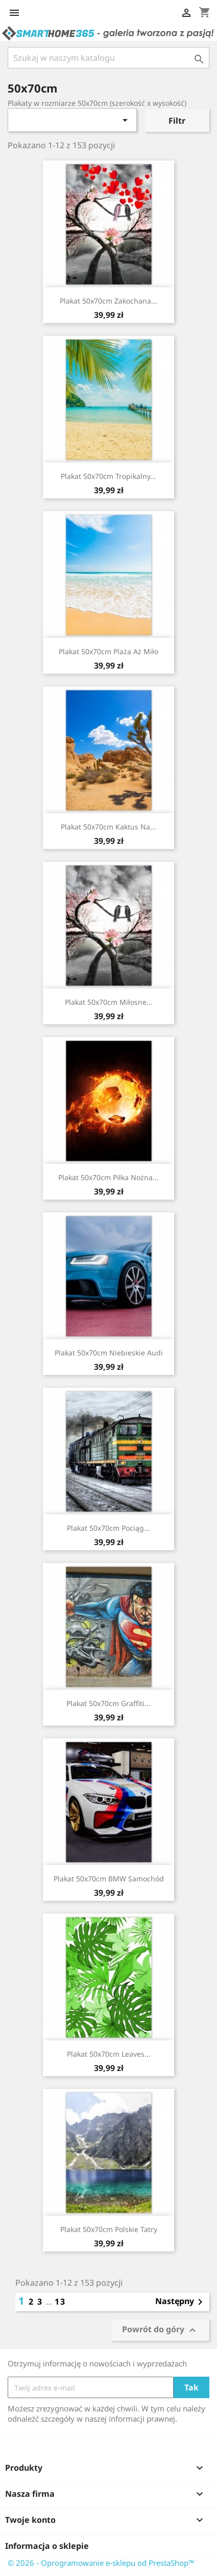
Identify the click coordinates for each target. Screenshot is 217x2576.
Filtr (176, 120)
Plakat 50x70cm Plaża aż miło (108, 651)
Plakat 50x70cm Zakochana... (108, 301)
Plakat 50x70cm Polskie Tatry (108, 2229)
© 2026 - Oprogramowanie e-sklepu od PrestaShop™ (101, 2563)
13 (60, 2301)
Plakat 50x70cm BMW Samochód (109, 1878)
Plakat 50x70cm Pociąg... (108, 1528)
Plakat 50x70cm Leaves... (109, 2054)
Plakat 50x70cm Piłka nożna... (108, 1177)
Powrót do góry (160, 2330)
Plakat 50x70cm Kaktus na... (108, 827)
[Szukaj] (108, 57)
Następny (180, 2302)
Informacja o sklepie (47, 2545)
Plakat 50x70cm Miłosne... (109, 1002)
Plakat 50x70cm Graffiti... (108, 1703)
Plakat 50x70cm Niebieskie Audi (109, 1353)
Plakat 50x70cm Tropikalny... (108, 476)
